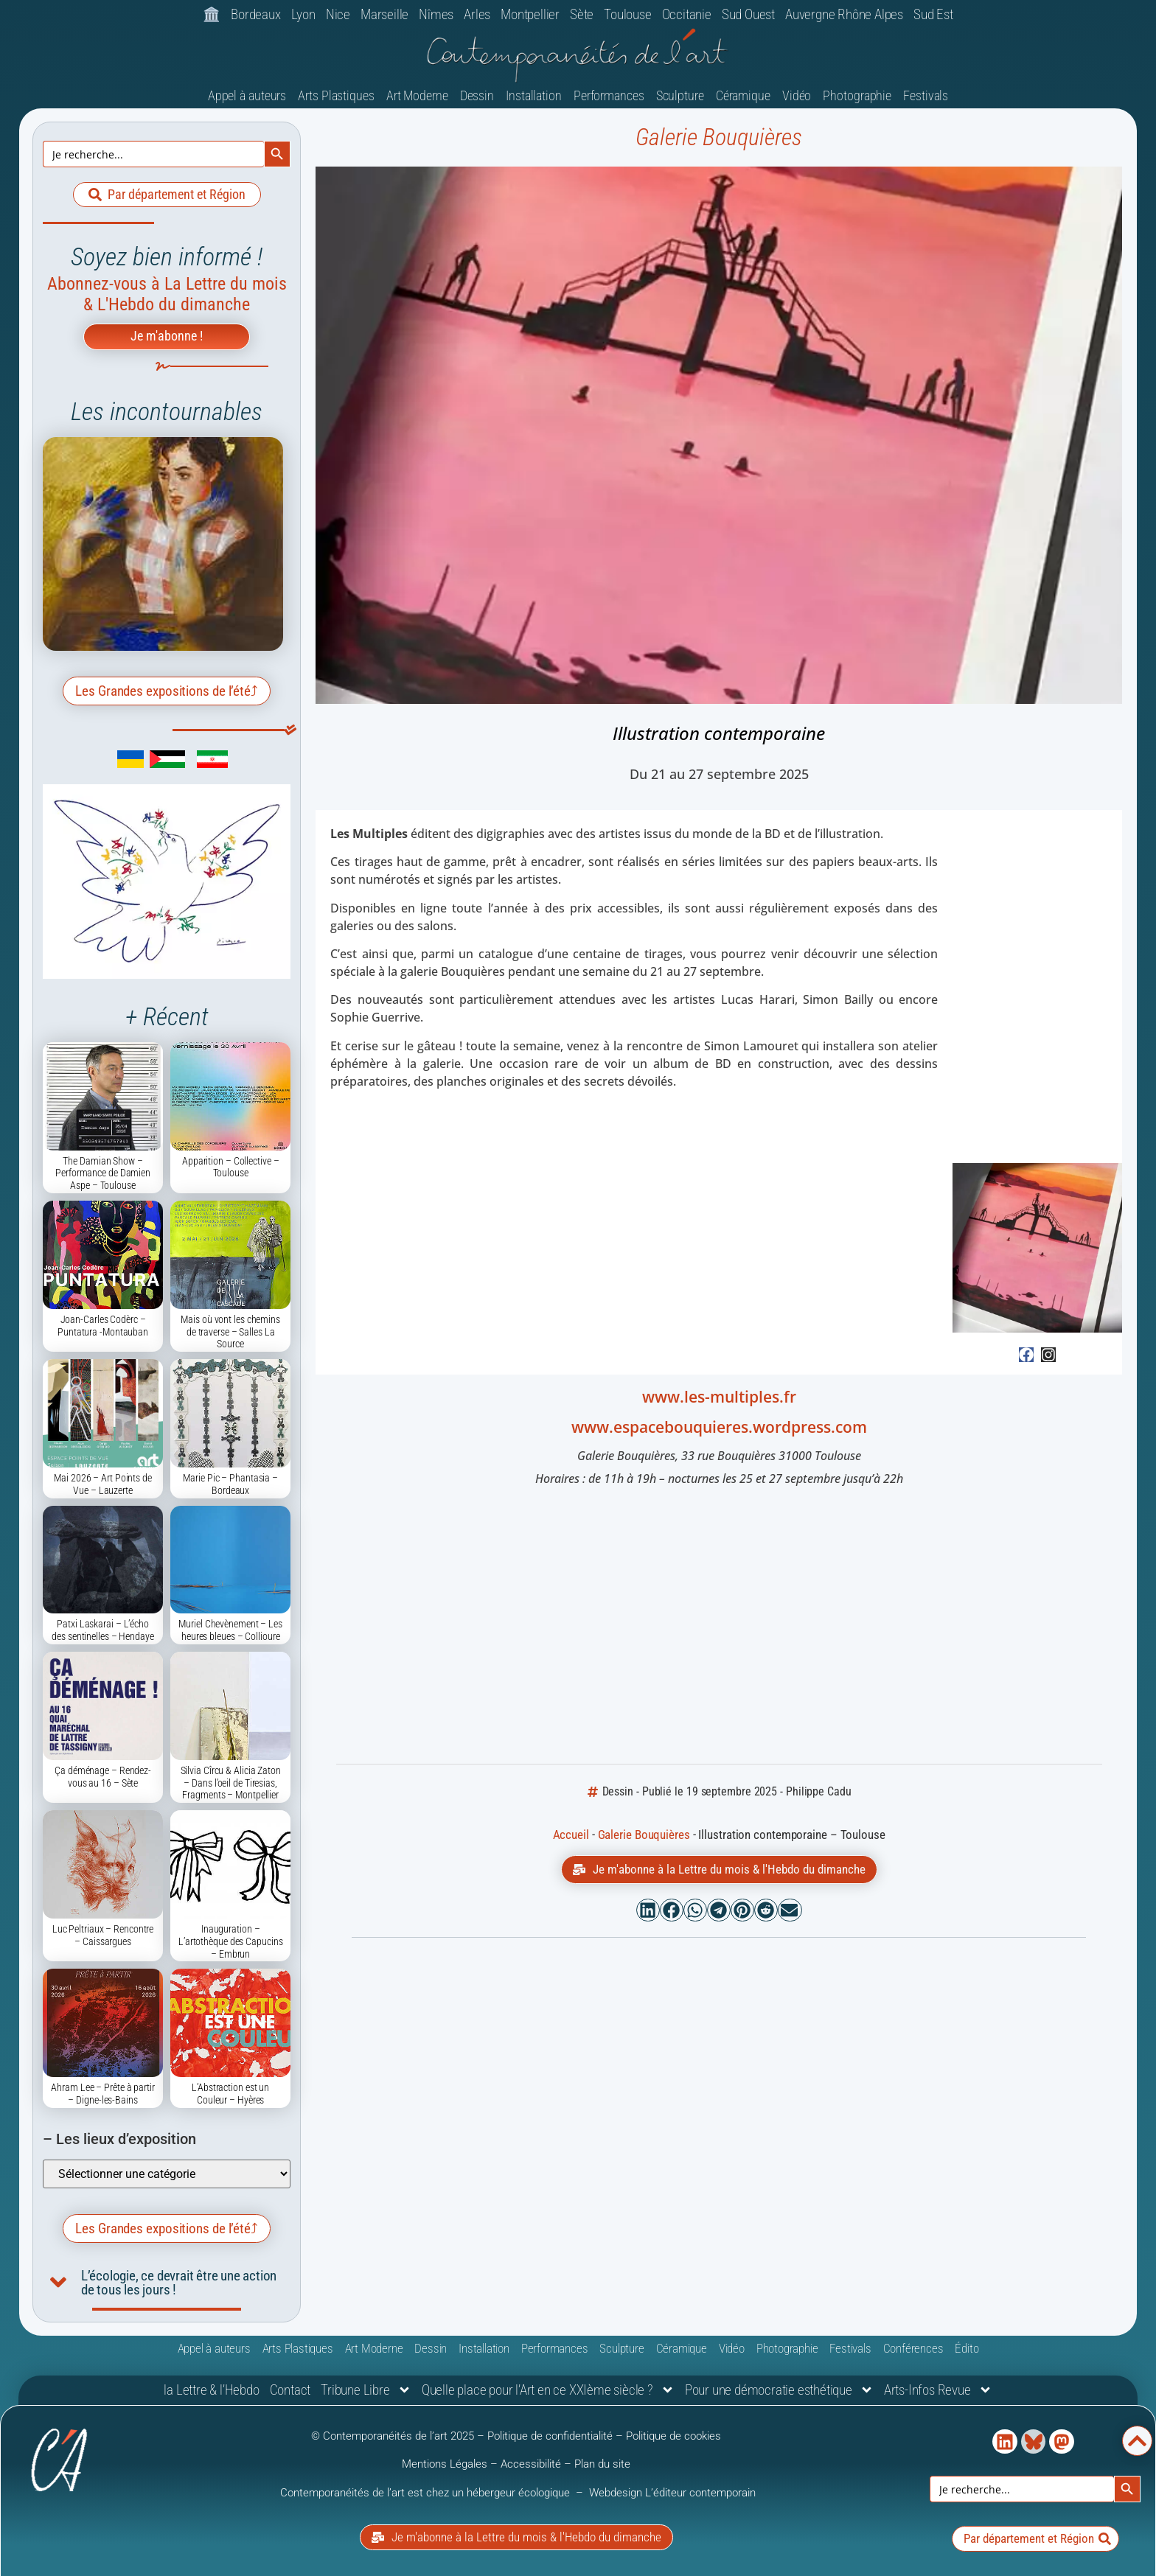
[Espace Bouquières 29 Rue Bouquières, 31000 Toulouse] (719, 1627)
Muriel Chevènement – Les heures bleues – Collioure (230, 1630)
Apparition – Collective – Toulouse (230, 1167)
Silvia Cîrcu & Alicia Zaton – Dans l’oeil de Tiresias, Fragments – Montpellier (231, 1783)
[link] (109, 763)
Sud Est (933, 14)
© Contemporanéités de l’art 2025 (394, 2436)
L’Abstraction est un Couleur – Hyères (230, 2093)
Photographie (857, 95)
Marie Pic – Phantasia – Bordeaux (230, 1484)
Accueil (571, 1834)
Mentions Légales (444, 2464)
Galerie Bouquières (719, 137)
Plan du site (602, 2464)
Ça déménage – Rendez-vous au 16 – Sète (103, 1777)
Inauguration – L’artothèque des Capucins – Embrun (230, 1941)
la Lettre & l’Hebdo (211, 2389)
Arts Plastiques (336, 95)
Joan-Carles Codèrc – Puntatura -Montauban (103, 1325)
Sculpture (680, 95)
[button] (648, 1910)
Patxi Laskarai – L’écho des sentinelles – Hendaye (103, 1630)
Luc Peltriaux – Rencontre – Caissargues (103, 1935)
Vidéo (797, 95)
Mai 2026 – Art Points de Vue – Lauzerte (103, 1484)
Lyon (303, 14)
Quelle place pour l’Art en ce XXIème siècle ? (548, 2390)
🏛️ (211, 14)
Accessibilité (531, 2464)
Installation (534, 95)
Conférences (913, 2348)
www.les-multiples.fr (719, 1396)
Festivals (925, 95)
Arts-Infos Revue (938, 2390)
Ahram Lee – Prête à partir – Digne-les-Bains (102, 2093)
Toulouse (627, 14)
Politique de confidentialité (550, 2436)
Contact (290, 2389)
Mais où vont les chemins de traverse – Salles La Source (230, 1331)
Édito (966, 2348)
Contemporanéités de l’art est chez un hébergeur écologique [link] (426, 2492)
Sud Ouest (748, 14)
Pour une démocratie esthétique (779, 2390)
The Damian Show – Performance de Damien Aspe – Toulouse (102, 1173)
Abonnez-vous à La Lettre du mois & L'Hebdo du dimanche (167, 294)
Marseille (384, 14)
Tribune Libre (366, 2390)
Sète (581, 14)
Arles (477, 14)
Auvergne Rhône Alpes (844, 14)
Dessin (477, 95)
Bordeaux (255, 14)
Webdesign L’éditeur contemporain (672, 2492)
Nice (338, 14)
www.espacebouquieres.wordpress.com (719, 1427)
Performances (609, 95)
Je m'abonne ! (166, 335)
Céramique (743, 95)
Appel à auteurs (247, 95)
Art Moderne (417, 95)
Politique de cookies (673, 2436)
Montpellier (530, 14)
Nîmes (436, 14)
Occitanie (686, 14)
